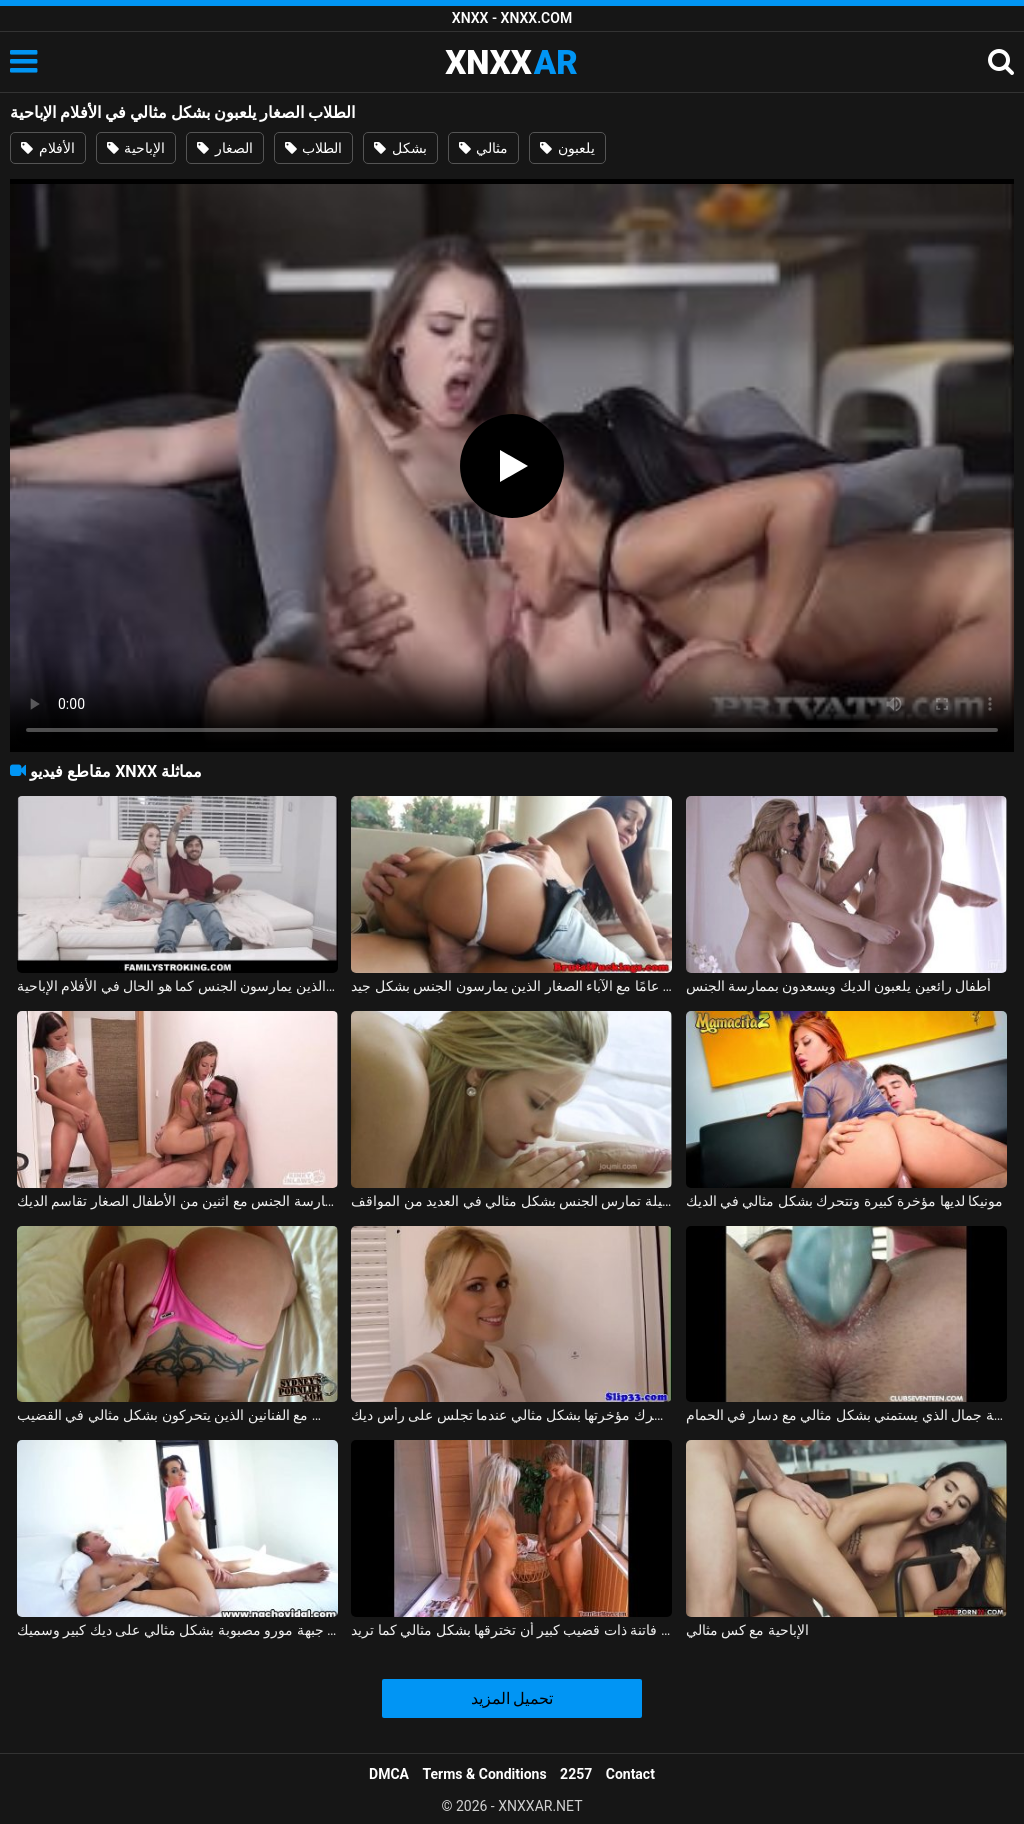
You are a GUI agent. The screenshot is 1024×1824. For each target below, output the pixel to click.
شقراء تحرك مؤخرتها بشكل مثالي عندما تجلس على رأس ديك (511, 1415)
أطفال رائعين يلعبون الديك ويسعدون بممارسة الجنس (839, 986)
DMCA (389, 1774)
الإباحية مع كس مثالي (747, 1630)
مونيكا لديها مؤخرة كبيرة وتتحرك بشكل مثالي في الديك (845, 1201)
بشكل (400, 148)
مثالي (483, 148)
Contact (630, 1774)
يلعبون (567, 148)
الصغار (224, 148)
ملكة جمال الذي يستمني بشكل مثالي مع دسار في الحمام (846, 1415)
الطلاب (313, 148)
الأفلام (47, 148)
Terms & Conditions (485, 1774)
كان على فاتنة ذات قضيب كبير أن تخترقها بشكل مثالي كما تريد (511, 1630)
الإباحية (136, 148)
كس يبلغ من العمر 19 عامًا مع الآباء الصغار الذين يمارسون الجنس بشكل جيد (511, 986)
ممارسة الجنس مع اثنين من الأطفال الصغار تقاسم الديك (177, 1201)
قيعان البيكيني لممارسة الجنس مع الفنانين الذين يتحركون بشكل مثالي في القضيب (177, 1415)
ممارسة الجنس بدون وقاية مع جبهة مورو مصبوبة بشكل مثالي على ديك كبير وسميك (177, 1630)
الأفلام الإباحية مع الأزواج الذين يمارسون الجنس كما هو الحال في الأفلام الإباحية (177, 986)
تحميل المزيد (512, 1698)
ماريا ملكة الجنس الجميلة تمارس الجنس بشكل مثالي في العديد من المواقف (511, 1201)
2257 (576, 1774)
